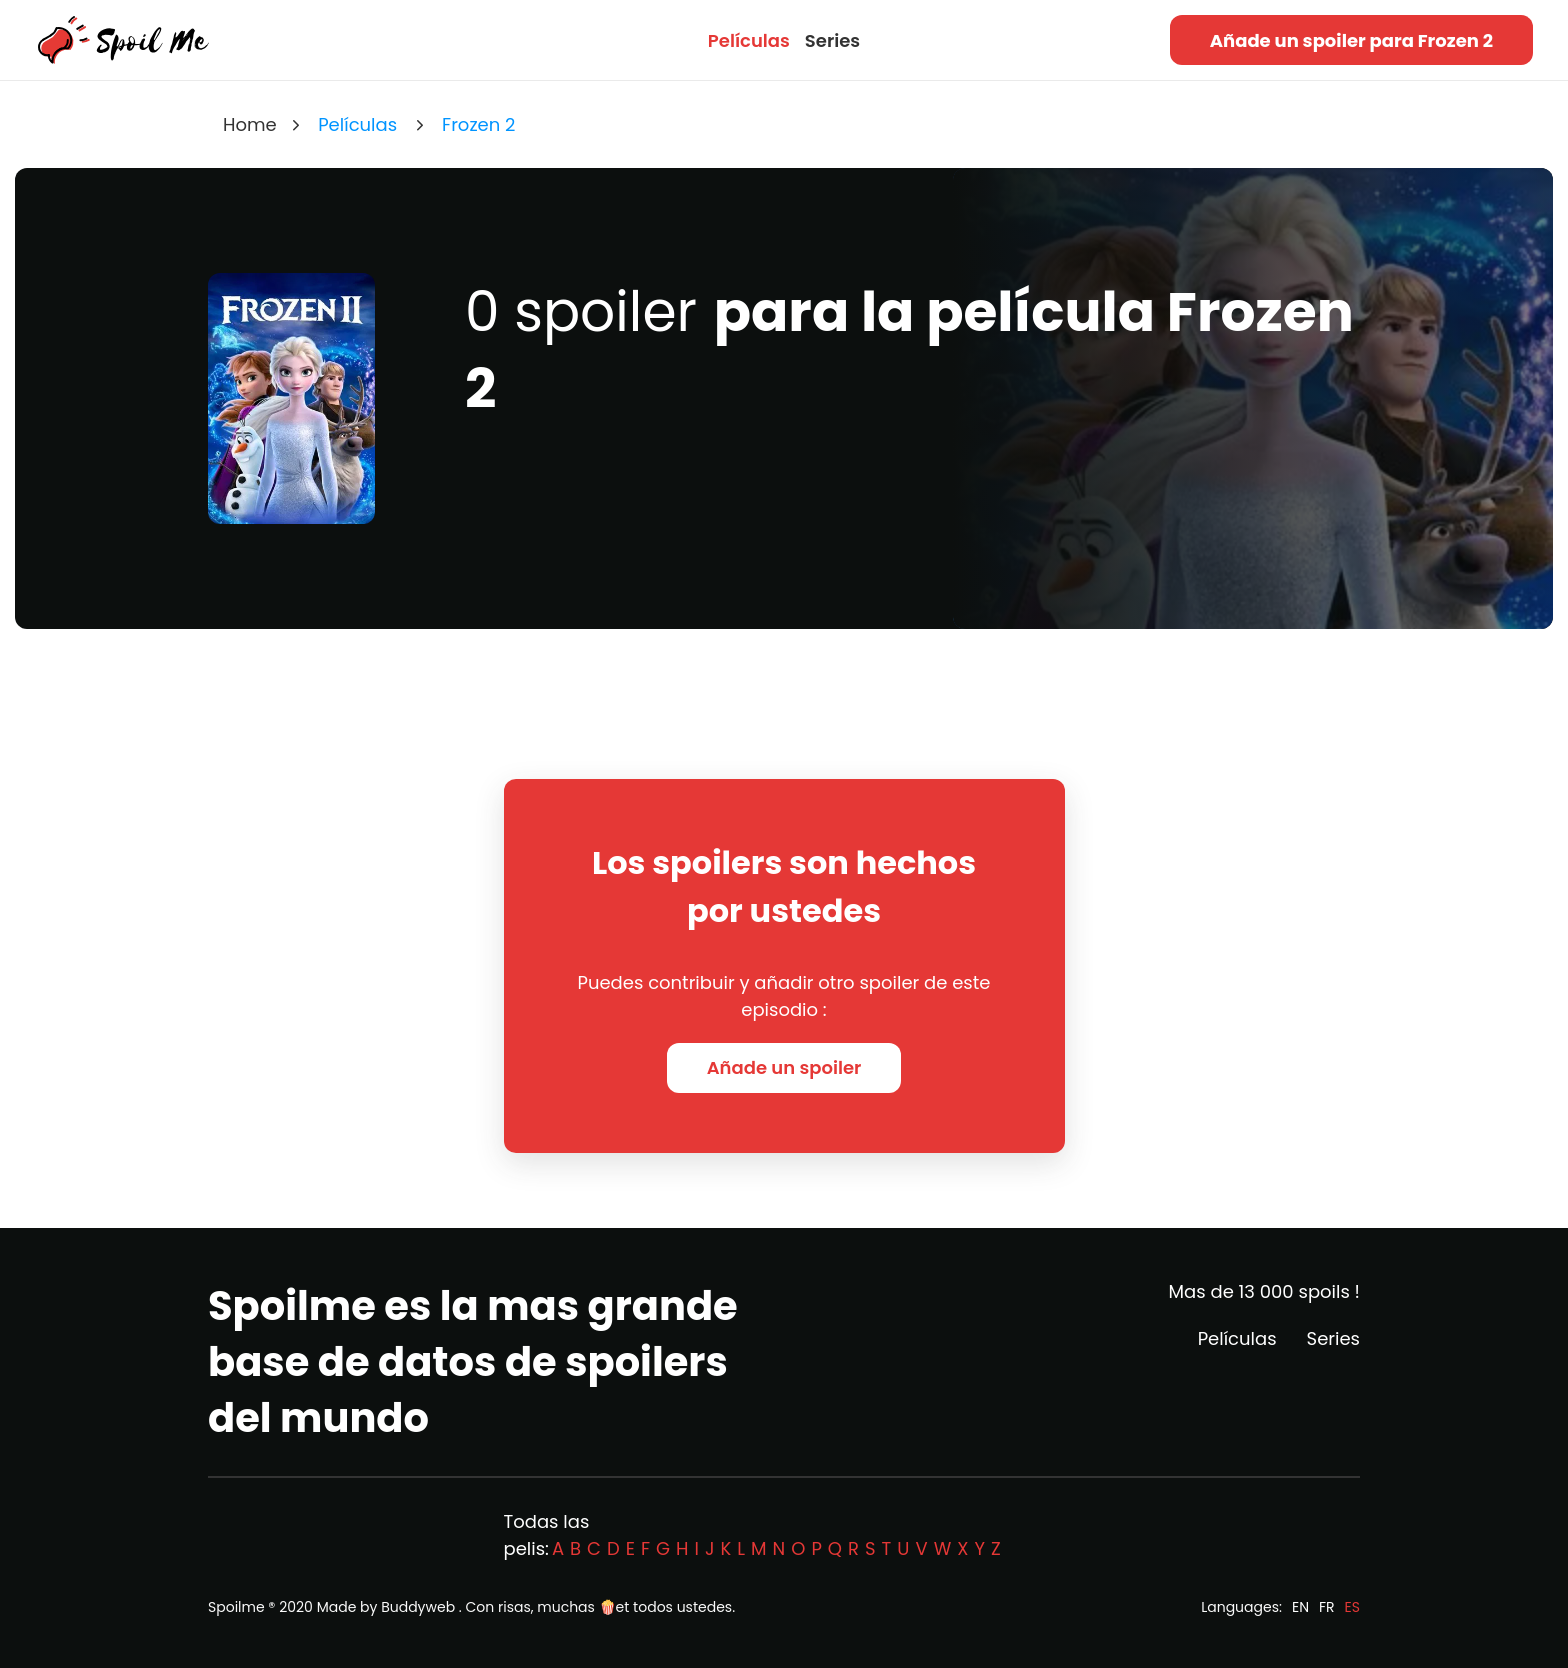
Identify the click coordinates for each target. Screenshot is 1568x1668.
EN (1300, 1607)
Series (832, 40)
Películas (749, 40)
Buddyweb (418, 1607)
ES (1352, 1607)
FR (1327, 1607)
